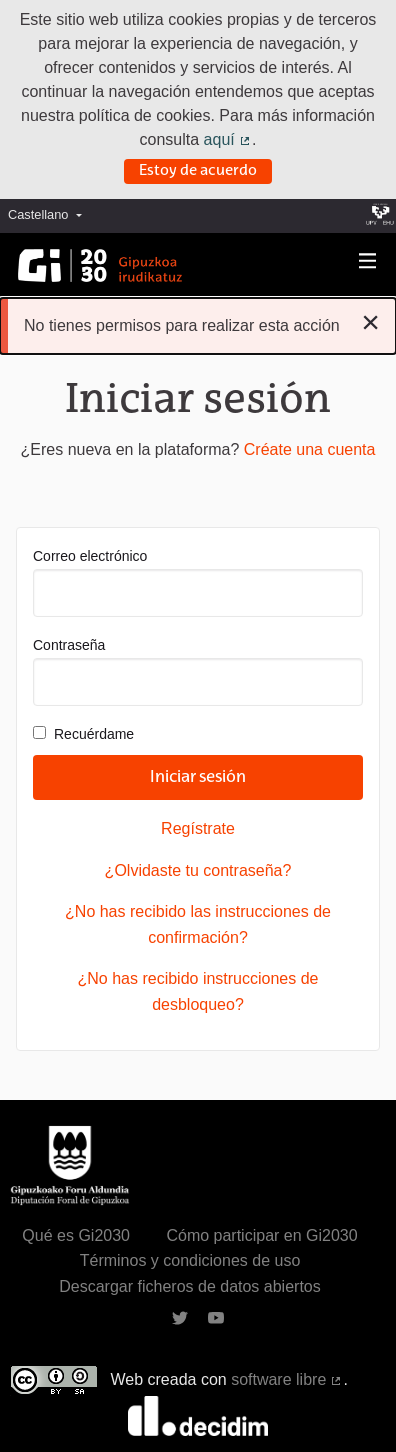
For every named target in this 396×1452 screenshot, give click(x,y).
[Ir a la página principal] (100, 265)
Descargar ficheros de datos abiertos (189, 1286)
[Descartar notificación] (370, 322)
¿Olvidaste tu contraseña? (198, 870)
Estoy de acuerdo (198, 171)
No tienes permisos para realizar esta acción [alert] (202, 322)
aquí (228, 139)
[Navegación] (368, 261)
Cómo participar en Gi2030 (261, 1235)
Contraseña (198, 671)
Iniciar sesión (198, 778)
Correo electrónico (198, 582)
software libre (287, 1379)
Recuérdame (83, 734)
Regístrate (198, 828)
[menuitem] (50, 215)
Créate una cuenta (310, 449)
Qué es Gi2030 (76, 1235)
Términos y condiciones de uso (190, 1260)
